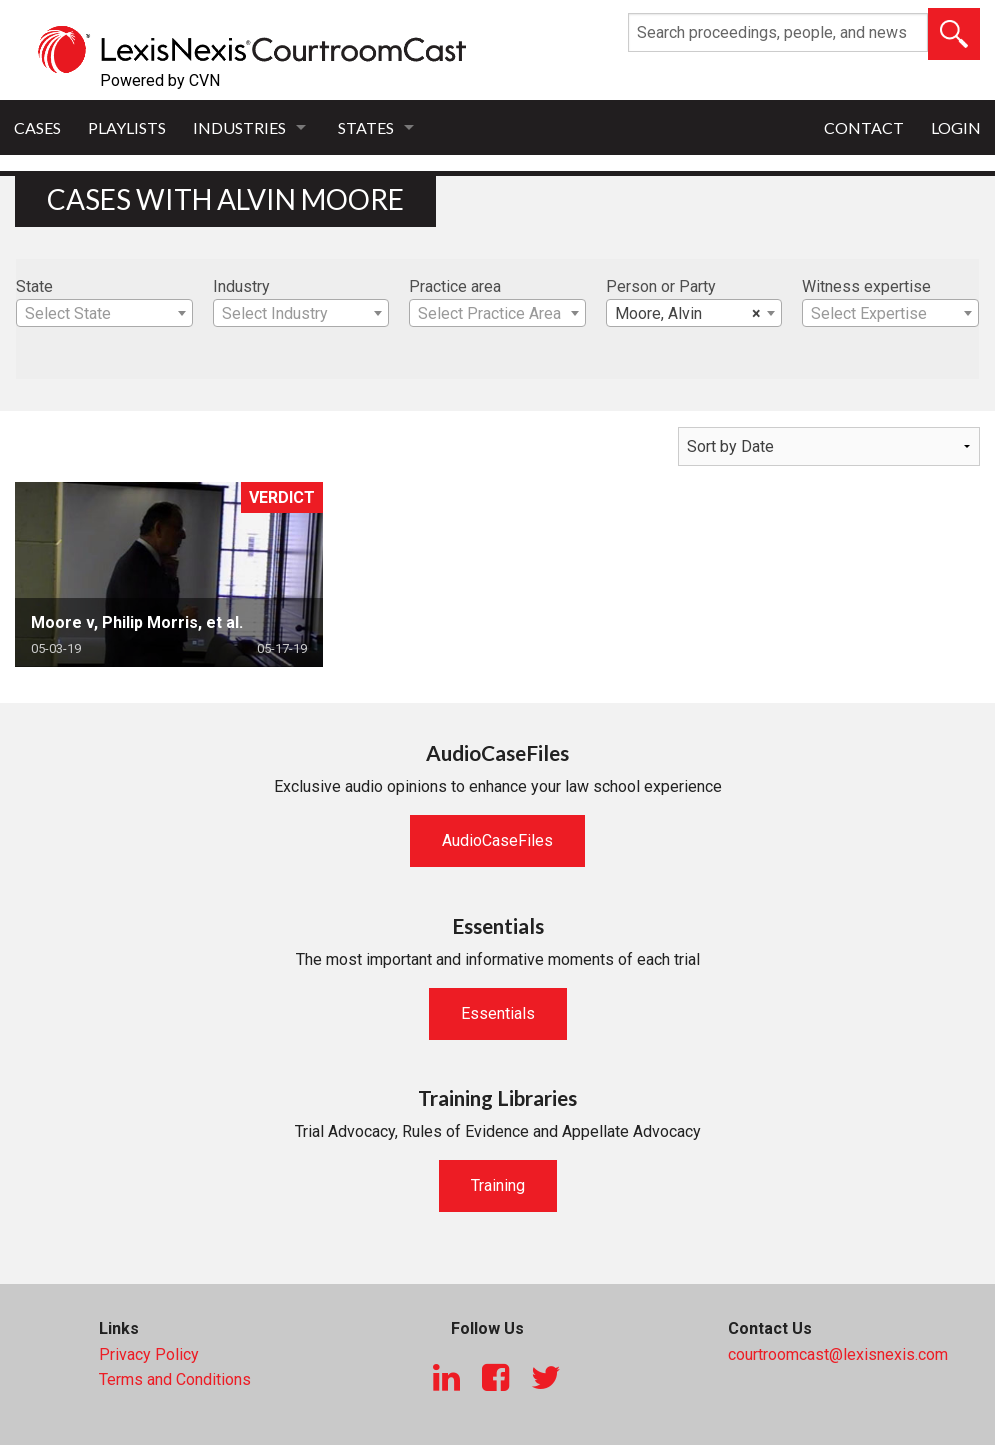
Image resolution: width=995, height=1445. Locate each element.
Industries (239, 127)
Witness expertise (866, 286)
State (34, 286)
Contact (864, 127)
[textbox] (104, 314)
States (366, 127)
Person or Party (661, 286)
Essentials (498, 1013)
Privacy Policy (149, 1354)
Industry (241, 286)
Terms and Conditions (175, 1379)
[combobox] (104, 313)
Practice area (455, 286)
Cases (37, 127)
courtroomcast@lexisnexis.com (838, 1354)
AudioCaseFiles (497, 840)
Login (956, 127)
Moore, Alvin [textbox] (688, 314)
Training (498, 1185)
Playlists (127, 127)
